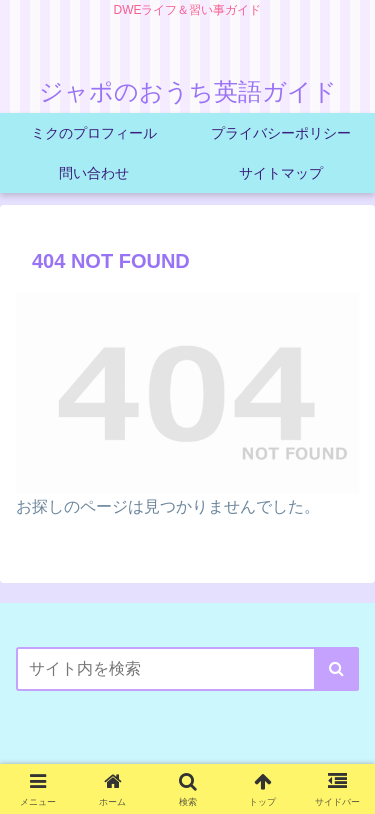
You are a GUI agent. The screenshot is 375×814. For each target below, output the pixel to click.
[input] (187, 669)
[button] (336, 669)
